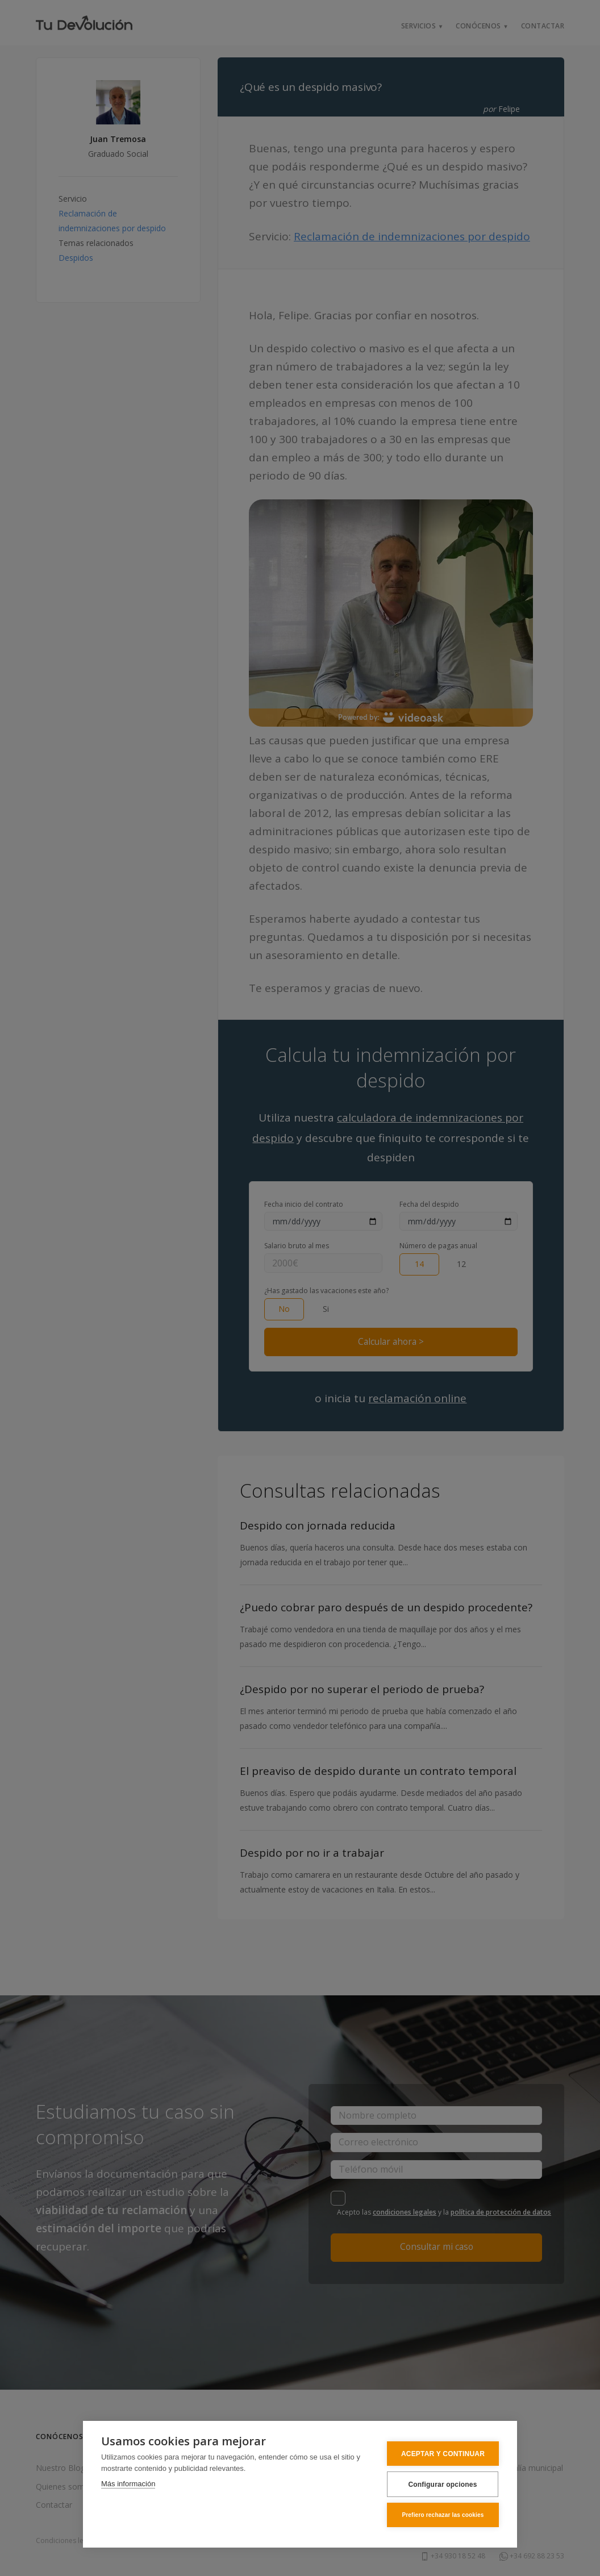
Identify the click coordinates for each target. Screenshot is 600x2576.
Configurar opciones (442, 2485)
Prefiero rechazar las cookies (443, 2515)
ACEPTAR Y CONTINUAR (443, 2454)
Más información (128, 2483)
